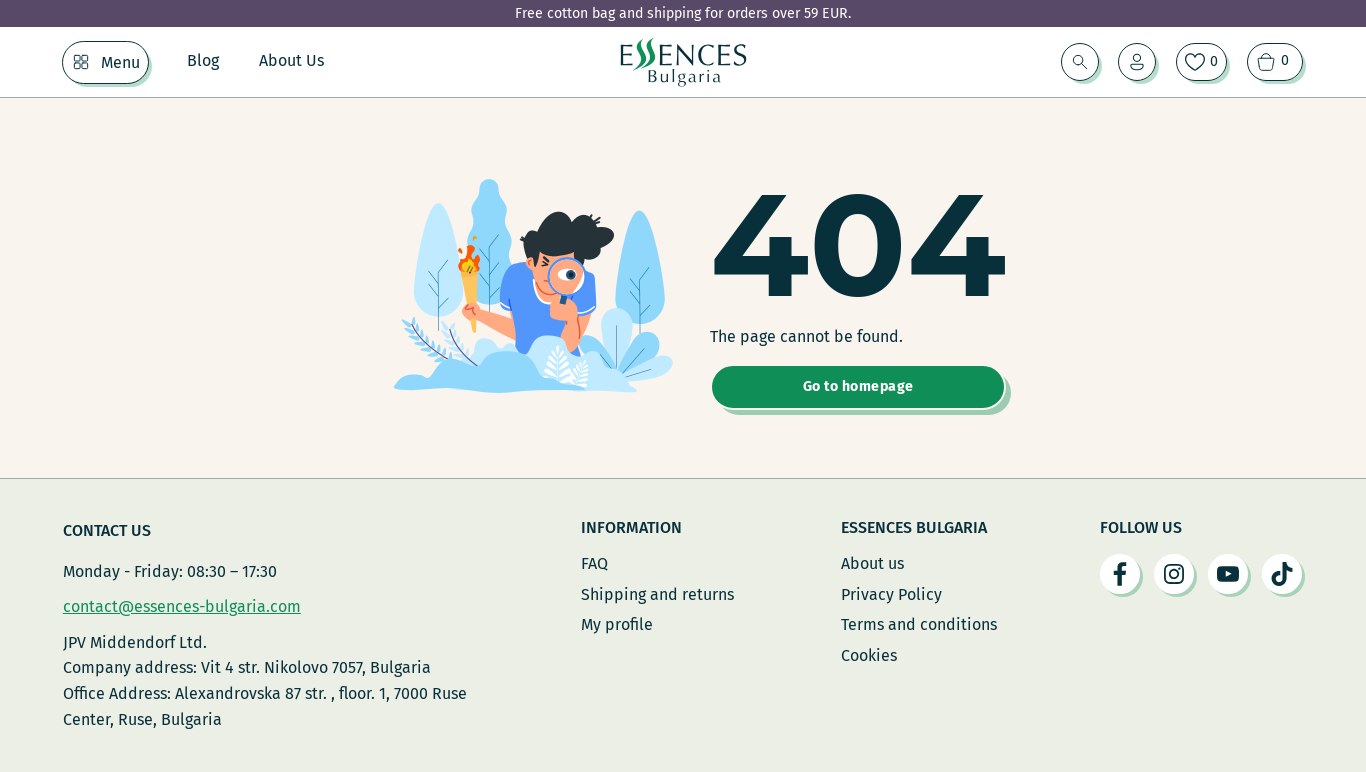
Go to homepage (858, 386)
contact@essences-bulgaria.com (182, 606)
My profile (617, 624)
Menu (120, 62)
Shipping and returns (657, 594)
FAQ (594, 563)
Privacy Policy (891, 594)
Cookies (869, 655)
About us (872, 563)
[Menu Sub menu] (81, 62)
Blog (203, 60)
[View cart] (1275, 62)
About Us (291, 60)
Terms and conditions (919, 624)
